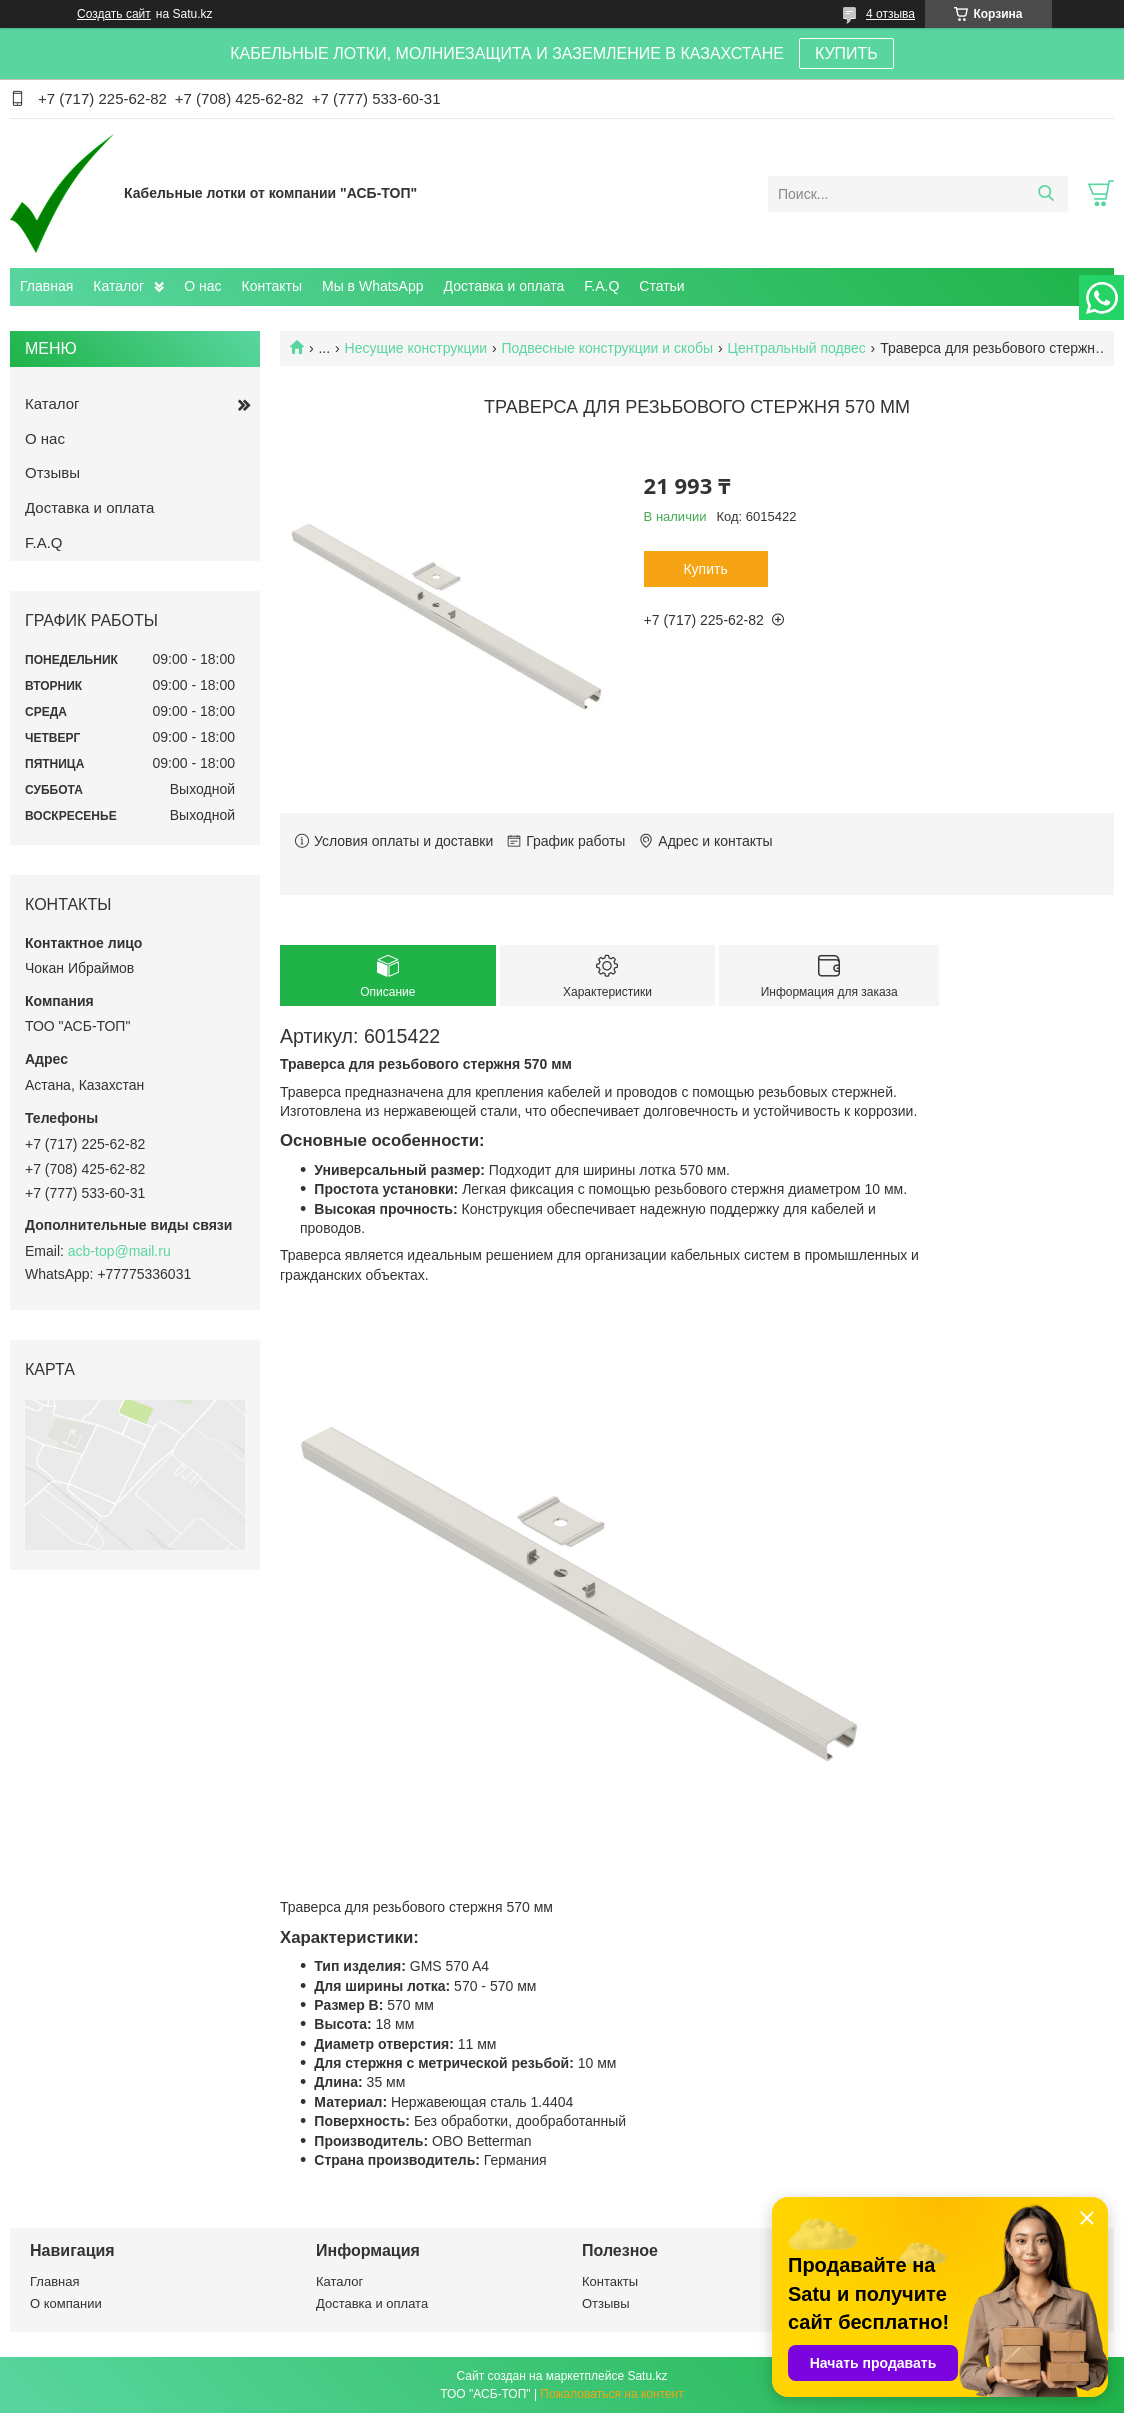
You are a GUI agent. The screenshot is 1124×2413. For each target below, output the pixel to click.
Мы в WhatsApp (373, 286)
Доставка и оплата (504, 286)
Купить (705, 569)
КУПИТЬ (846, 53)
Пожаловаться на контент (611, 2394)
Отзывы (52, 472)
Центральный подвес (797, 348)
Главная (46, 286)
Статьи (661, 286)
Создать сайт (114, 14)
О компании (66, 2303)
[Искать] (1045, 194)
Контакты (272, 286)
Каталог (118, 286)
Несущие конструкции (416, 348)
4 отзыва (890, 14)
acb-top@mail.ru (119, 1251)
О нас (202, 286)
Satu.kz (647, 2376)
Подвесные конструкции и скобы (608, 348)
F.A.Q (601, 286)
